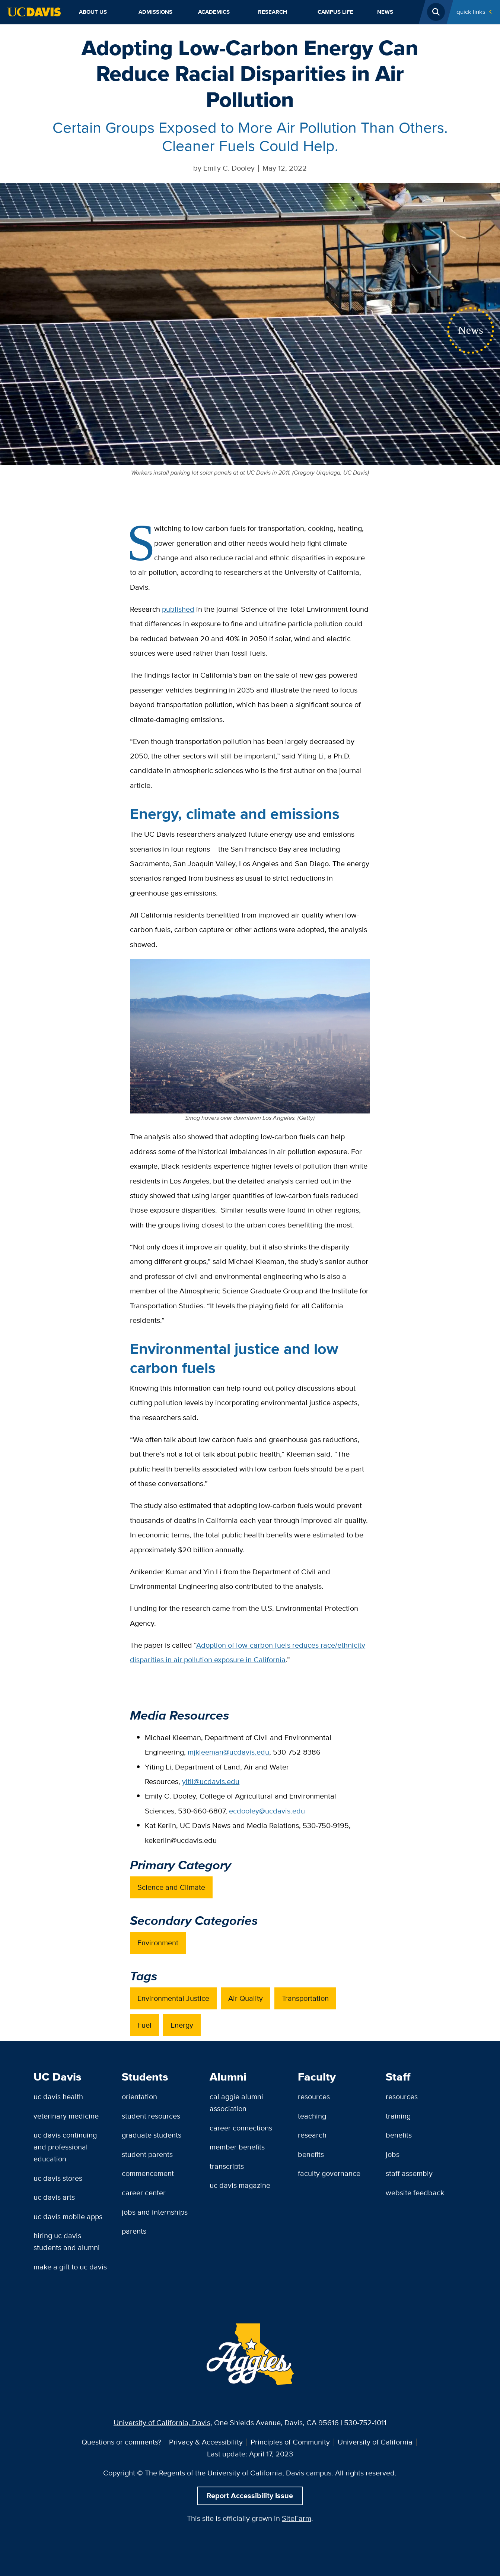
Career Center (144, 2192)
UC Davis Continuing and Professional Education (65, 2147)
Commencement (148, 2173)
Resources (314, 2096)
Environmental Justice (173, 1998)
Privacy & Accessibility (206, 2442)
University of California (375, 2442)
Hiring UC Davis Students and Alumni (67, 2241)
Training (398, 2116)
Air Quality (245, 1998)
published (178, 609)
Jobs (392, 2154)
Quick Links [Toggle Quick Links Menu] (470, 11)
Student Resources (151, 2116)
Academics (214, 12)
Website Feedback (415, 2192)
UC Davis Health (58, 2096)
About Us (93, 12)
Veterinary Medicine (66, 2116)
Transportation (305, 1998)
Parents (134, 2231)
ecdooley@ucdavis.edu (267, 1811)
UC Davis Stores (58, 2178)
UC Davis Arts (54, 2197)
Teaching (312, 2116)
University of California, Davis (162, 2422)
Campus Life (335, 12)
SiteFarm (296, 2518)
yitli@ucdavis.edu (210, 1781)
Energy (182, 2025)
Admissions (155, 12)
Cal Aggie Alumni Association (236, 2102)
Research (272, 12)
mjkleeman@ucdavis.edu (228, 1752)
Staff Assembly (409, 2173)
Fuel (144, 2025)
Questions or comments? (121, 2442)
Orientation (139, 2096)
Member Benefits (237, 2147)
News (385, 12)
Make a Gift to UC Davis (70, 2267)
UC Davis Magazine (240, 2185)
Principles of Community (290, 2442)
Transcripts (227, 2166)
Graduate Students (151, 2135)
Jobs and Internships (155, 2212)
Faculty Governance (329, 2173)
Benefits (311, 2154)
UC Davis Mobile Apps (68, 2216)
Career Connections (241, 2128)
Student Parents (147, 2154)
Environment (157, 1942)
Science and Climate (171, 1887)
